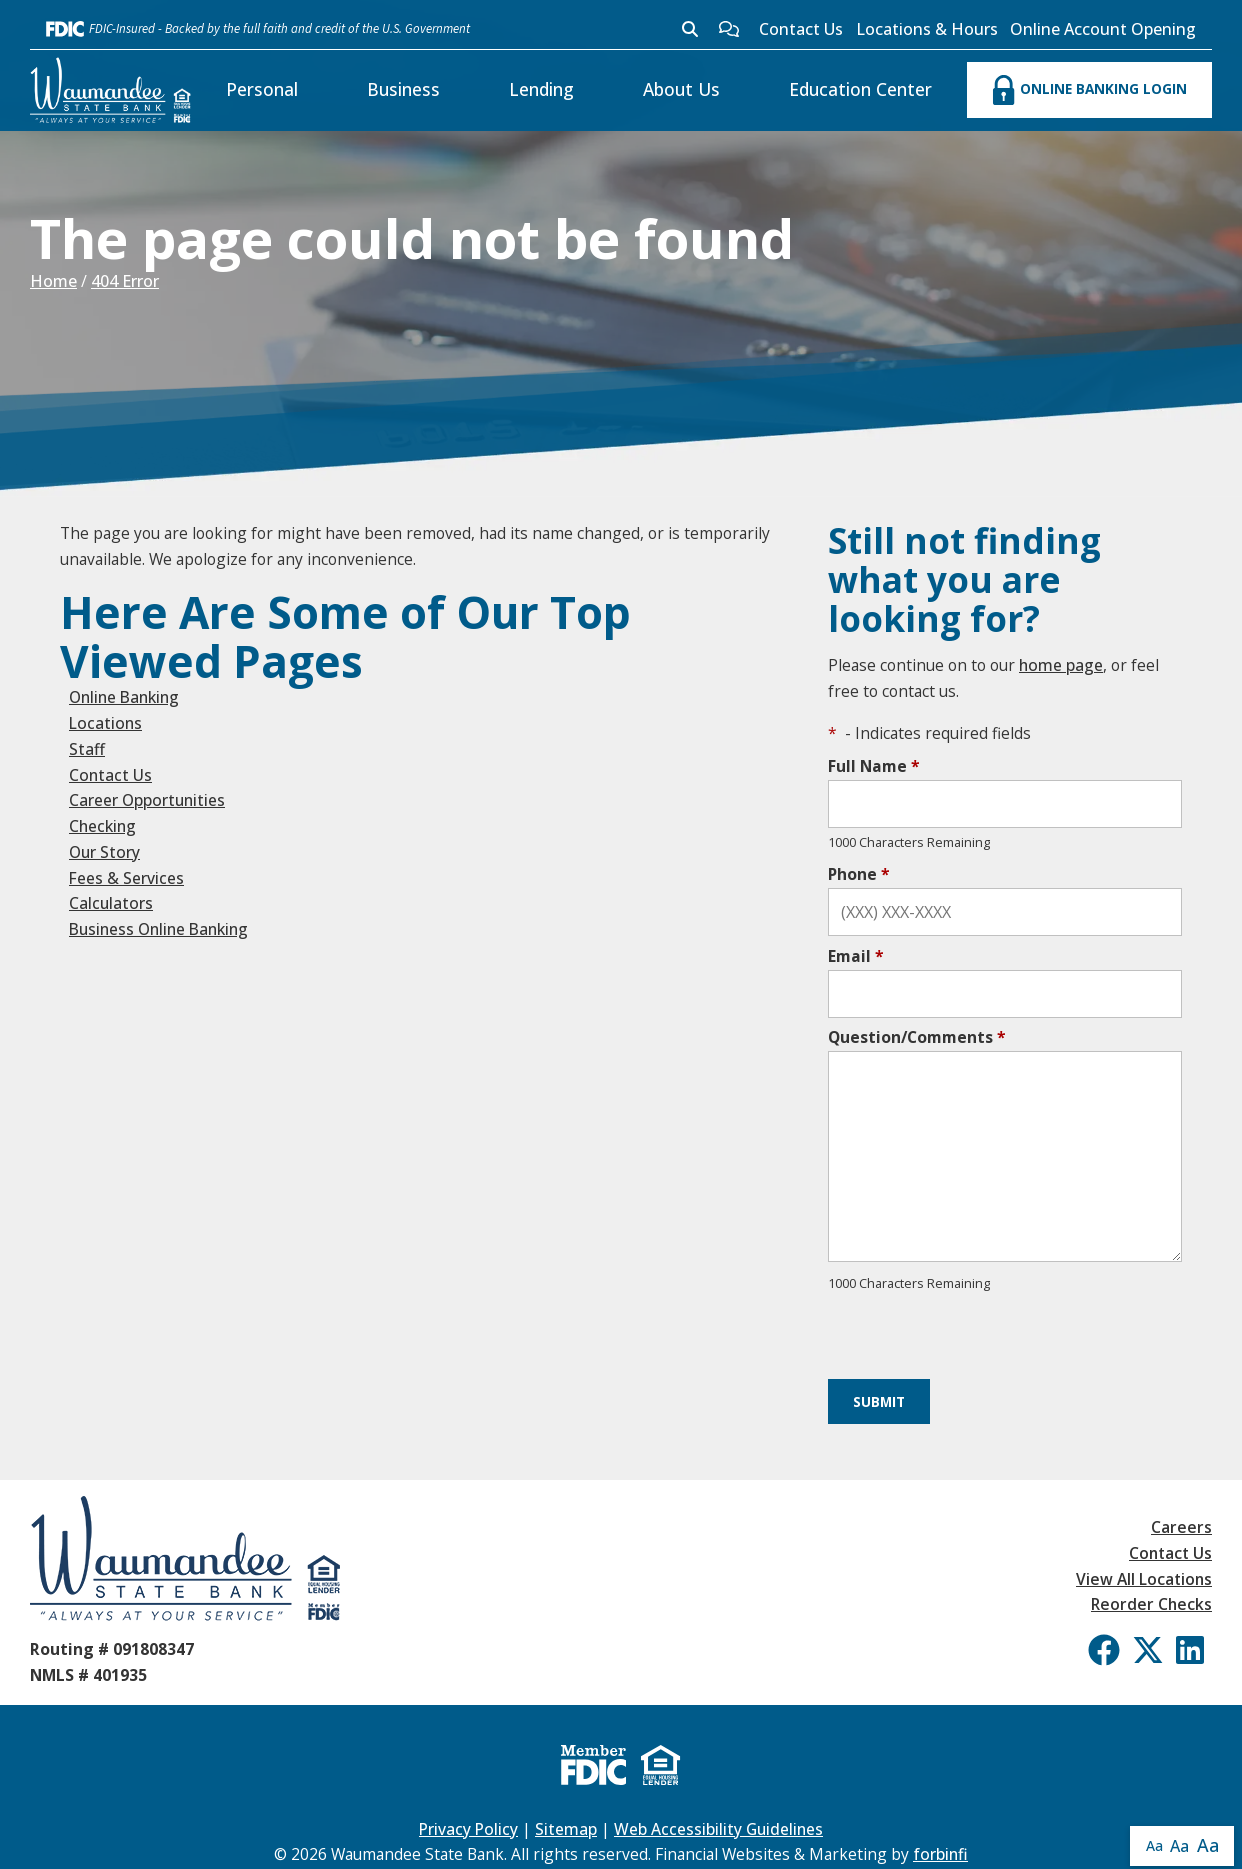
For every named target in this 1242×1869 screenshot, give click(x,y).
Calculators (111, 903)
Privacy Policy (468, 1829)
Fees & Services (126, 878)
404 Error (125, 281)
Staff (87, 749)
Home (53, 281)
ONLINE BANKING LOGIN (1089, 90)
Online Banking (124, 697)
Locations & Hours (927, 29)
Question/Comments (917, 1037)
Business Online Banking (158, 929)
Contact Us (801, 29)
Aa (1154, 1845)
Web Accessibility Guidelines (718, 1829)
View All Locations (1144, 1579)
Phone (859, 874)
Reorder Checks (1151, 1604)
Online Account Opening (1103, 29)
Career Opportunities (147, 800)
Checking (102, 826)
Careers (1181, 1527)
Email (856, 956)
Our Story (104, 852)
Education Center (860, 89)
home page (1061, 665)
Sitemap (566, 1829)
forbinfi (940, 1854)
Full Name (874, 766)
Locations (105, 723)
